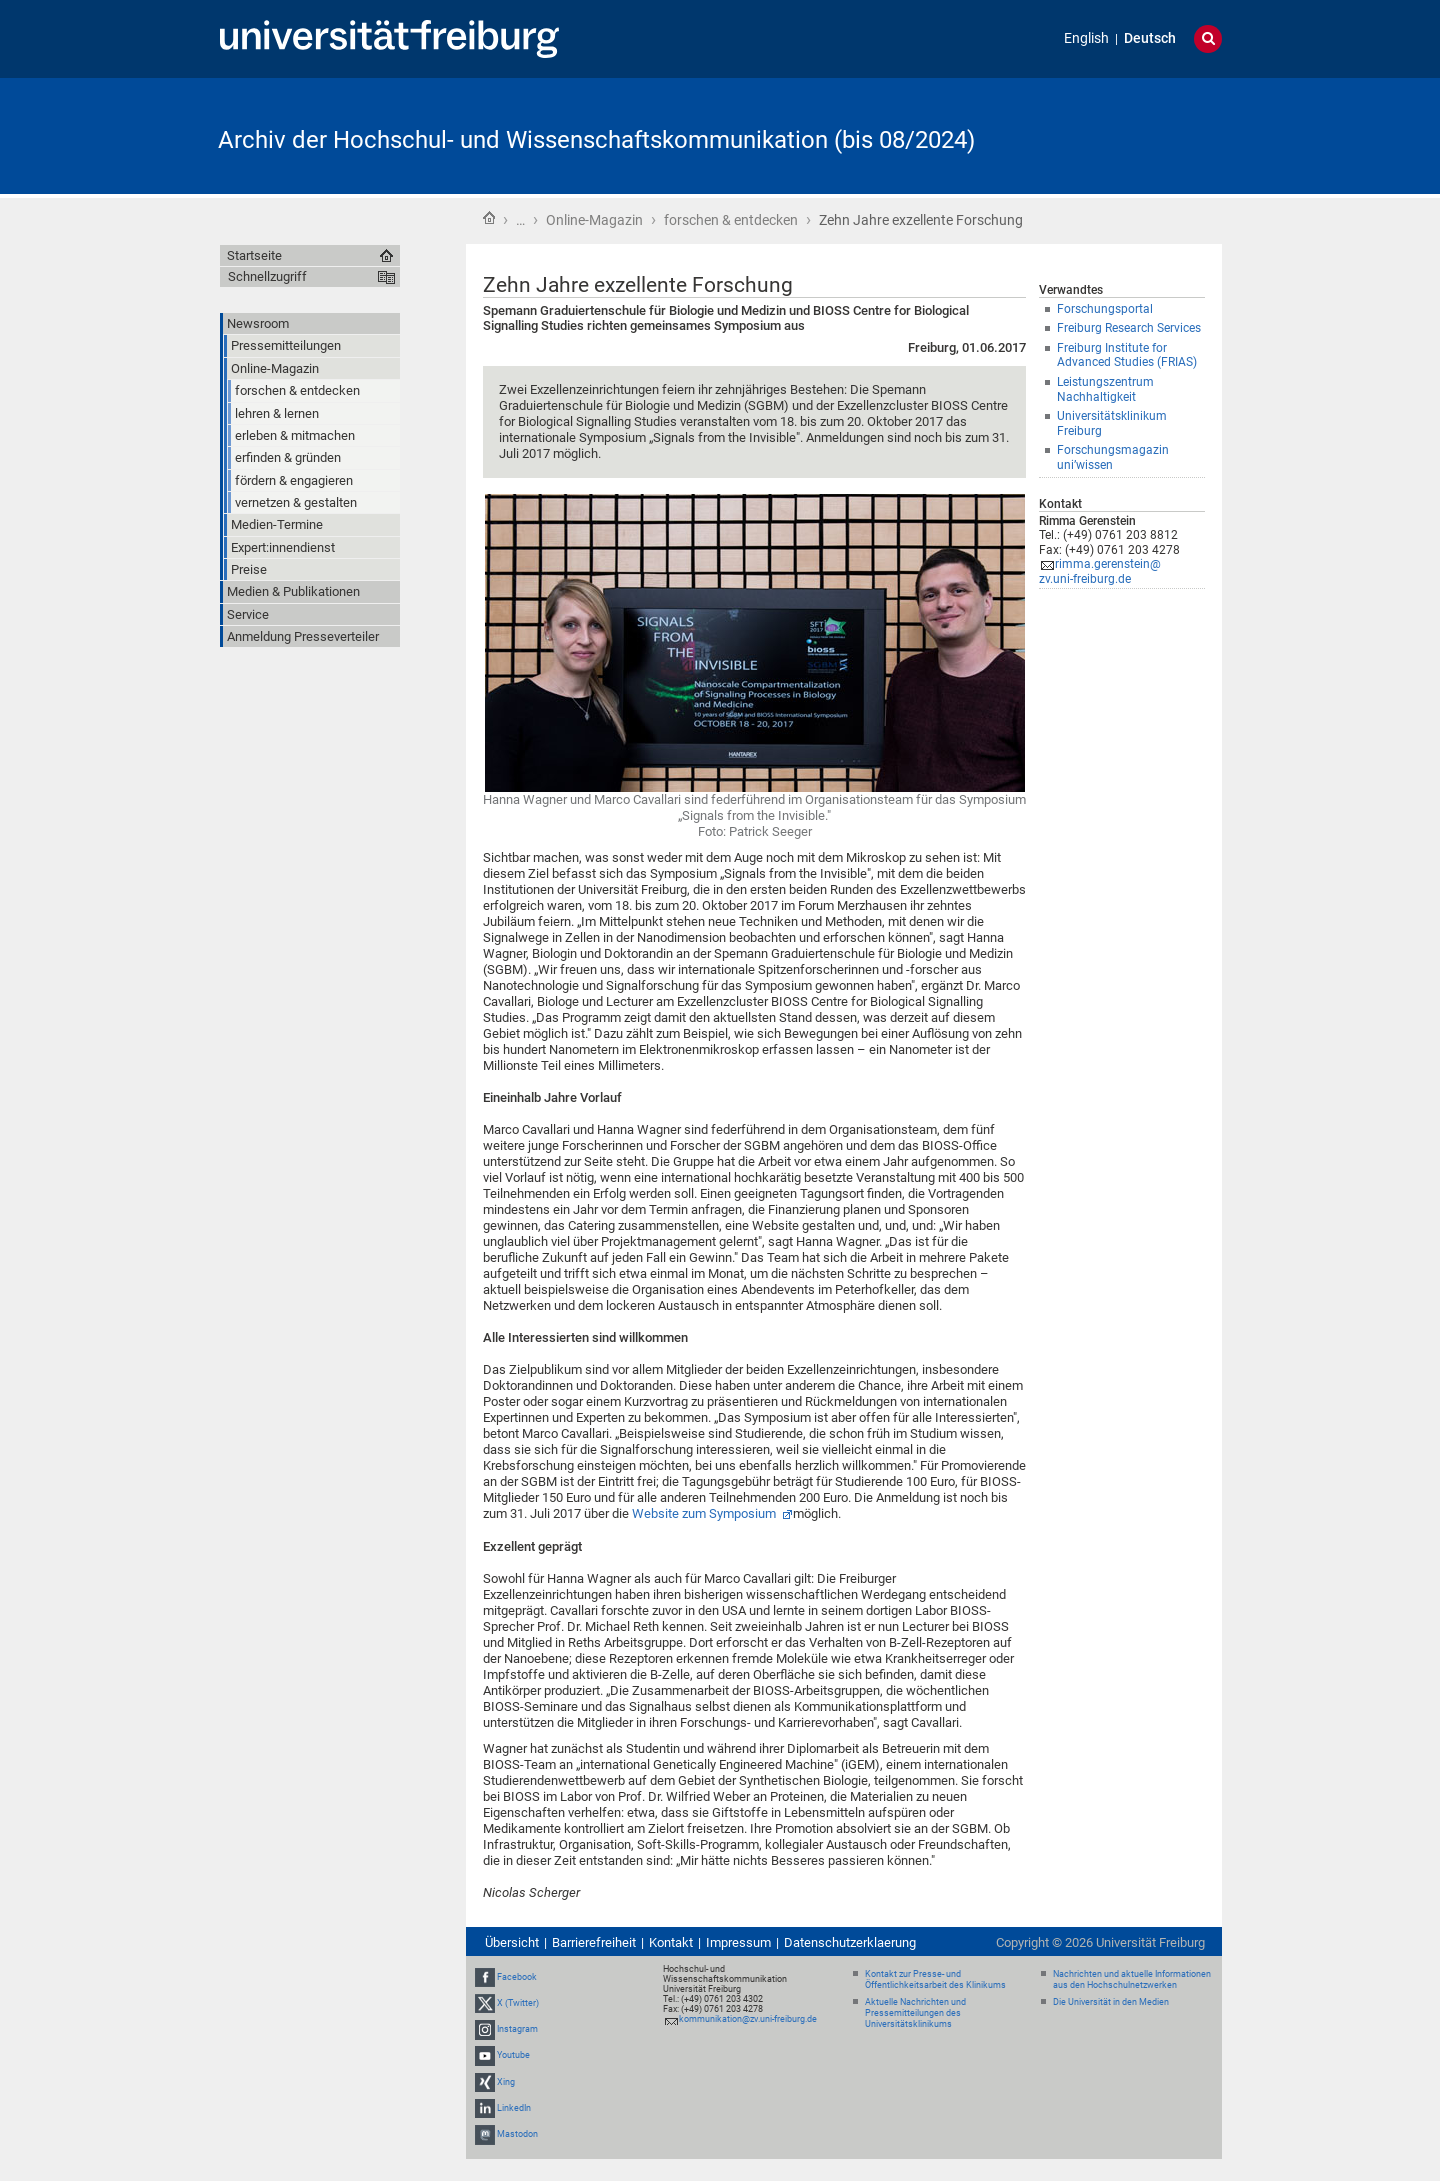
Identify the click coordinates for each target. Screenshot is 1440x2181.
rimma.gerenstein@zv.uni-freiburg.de (1100, 571)
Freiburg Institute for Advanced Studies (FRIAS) (1127, 355)
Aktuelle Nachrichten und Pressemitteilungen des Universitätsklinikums (915, 2013)
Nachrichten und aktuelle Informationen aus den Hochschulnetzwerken (1132, 1979)
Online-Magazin (594, 220)
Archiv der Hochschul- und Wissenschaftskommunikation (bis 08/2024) (596, 140)
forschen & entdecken (731, 220)
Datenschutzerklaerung (850, 1942)
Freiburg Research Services (1129, 328)
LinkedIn (514, 2108)
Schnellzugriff (267, 276)
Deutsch (1150, 38)
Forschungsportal (1105, 309)
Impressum (738, 1942)
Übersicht (512, 1942)
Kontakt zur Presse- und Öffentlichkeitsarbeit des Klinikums (935, 1979)
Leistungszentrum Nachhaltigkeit (1105, 389)
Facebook (517, 1977)
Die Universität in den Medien (1111, 2002)
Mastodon (517, 2134)
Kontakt (671, 1942)
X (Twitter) (518, 2003)
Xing (506, 2082)
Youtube (513, 2056)
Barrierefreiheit (594, 1942)
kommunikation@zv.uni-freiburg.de (748, 2019)
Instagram (517, 2029)
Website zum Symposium (705, 1513)
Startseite (489, 218)
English (1086, 38)
